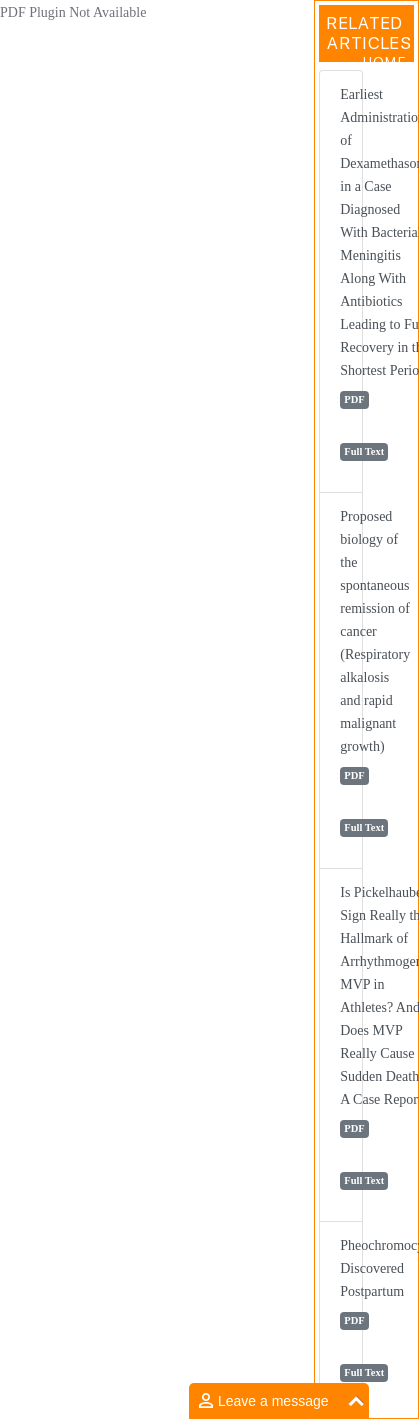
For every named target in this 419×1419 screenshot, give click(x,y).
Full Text (364, 451)
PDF (354, 399)
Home (384, 62)
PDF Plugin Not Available (73, 12)
